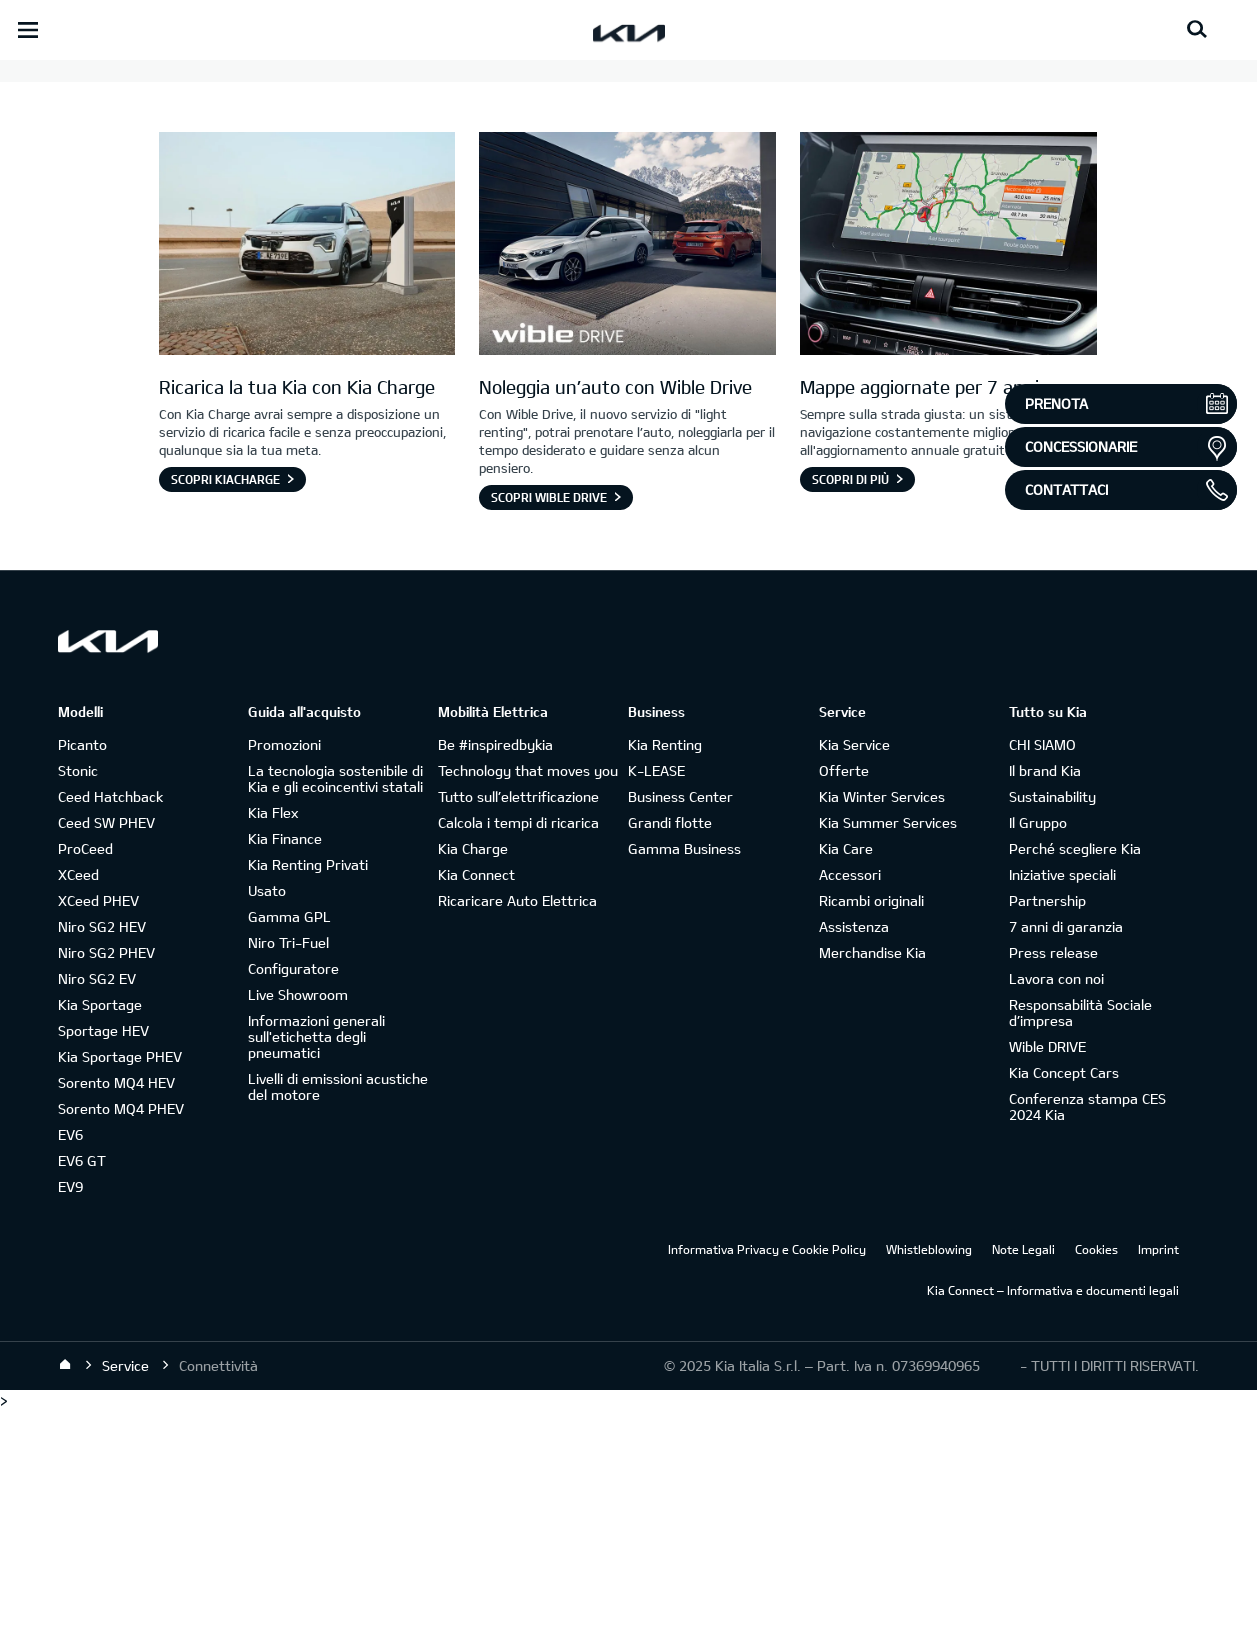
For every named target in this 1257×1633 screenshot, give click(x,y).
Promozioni (284, 965)
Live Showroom (298, 1215)
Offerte (844, 991)
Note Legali (1023, 1470)
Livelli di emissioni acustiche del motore (338, 1307)
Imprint (1158, 1470)
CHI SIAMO (1042, 965)
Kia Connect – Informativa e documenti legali (1053, 1511)
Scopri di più (850, 700)
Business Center (680, 1017)
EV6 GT (82, 1381)
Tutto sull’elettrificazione (518, 1017)
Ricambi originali (871, 1121)
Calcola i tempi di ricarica (518, 1043)
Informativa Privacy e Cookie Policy (767, 1470)
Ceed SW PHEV (106, 1043)
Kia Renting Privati (308, 1085)
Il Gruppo (1038, 1043)
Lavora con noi (1056, 1199)
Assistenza (854, 1147)
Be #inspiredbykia (495, 965)
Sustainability (1052, 1017)
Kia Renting (665, 965)
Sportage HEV (103, 1251)
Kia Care (846, 1069)
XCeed (78, 1095)
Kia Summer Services (888, 1043)
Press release (1053, 1173)
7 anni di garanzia (1066, 1147)
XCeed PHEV (98, 1121)
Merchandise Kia (872, 1173)
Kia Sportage (100, 1225)
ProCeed (85, 1069)
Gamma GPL (289, 1137)
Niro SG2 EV (97, 1199)
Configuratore (293, 1189)
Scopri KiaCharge (225, 700)
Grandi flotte (670, 1043)
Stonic (78, 991)
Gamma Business (684, 1069)
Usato (267, 1111)
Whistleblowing (929, 1470)
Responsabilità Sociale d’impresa (1080, 1233)
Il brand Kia (1045, 991)
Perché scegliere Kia (1075, 1069)
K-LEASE (656, 991)
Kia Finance (285, 1059)
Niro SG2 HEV (102, 1147)
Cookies (1096, 1470)
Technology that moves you (528, 991)
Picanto (82, 965)
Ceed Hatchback (110, 1017)
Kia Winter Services (882, 1017)
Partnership (1047, 1121)
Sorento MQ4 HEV (116, 1303)
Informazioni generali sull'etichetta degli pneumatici (316, 1257)
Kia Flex (273, 1033)
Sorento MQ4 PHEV (121, 1329)
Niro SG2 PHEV (106, 1173)
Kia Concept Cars (1064, 1293)
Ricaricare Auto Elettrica (517, 1121)
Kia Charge (473, 1069)
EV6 (70, 1355)
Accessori (850, 1095)
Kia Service (854, 965)
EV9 (70, 1407)
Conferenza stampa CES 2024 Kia (1087, 1327)
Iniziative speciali (1062, 1095)
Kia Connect (476, 1095)
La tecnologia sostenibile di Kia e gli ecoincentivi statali (335, 999)
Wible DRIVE (1047, 1267)
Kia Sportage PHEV (120, 1277)
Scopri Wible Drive (549, 718)
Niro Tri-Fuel (288, 1163)
